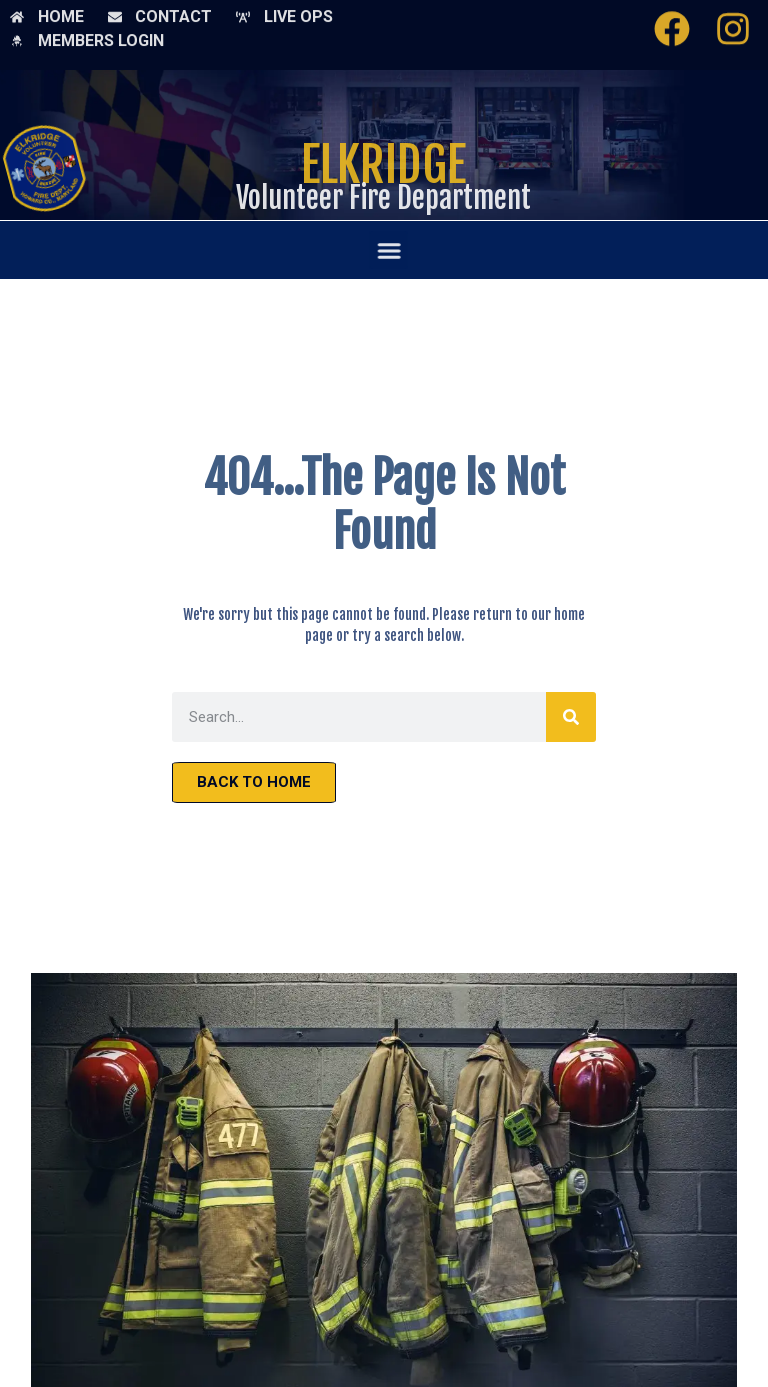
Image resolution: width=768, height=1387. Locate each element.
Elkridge (383, 169)
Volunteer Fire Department (383, 198)
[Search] (571, 717)
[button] (392, 250)
